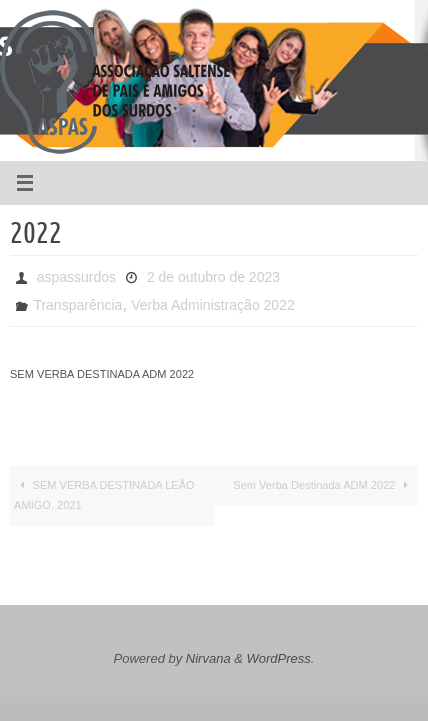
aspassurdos (76, 277)
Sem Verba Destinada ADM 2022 (323, 485)
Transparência (77, 305)
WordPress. (281, 658)
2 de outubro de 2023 (213, 277)
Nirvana (208, 658)
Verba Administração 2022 (212, 305)
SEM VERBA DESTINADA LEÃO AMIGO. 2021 (104, 495)
